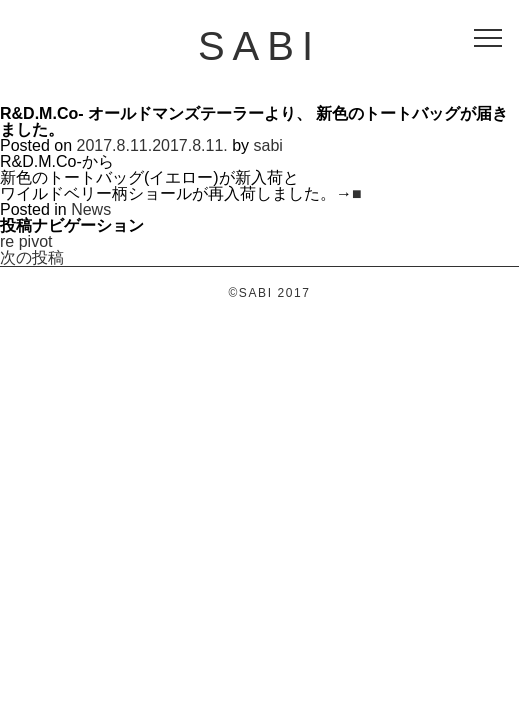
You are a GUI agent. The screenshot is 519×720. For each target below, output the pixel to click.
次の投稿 (32, 257)
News (91, 209)
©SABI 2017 (269, 293)
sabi (268, 145)
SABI (259, 46)
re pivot (26, 241)
